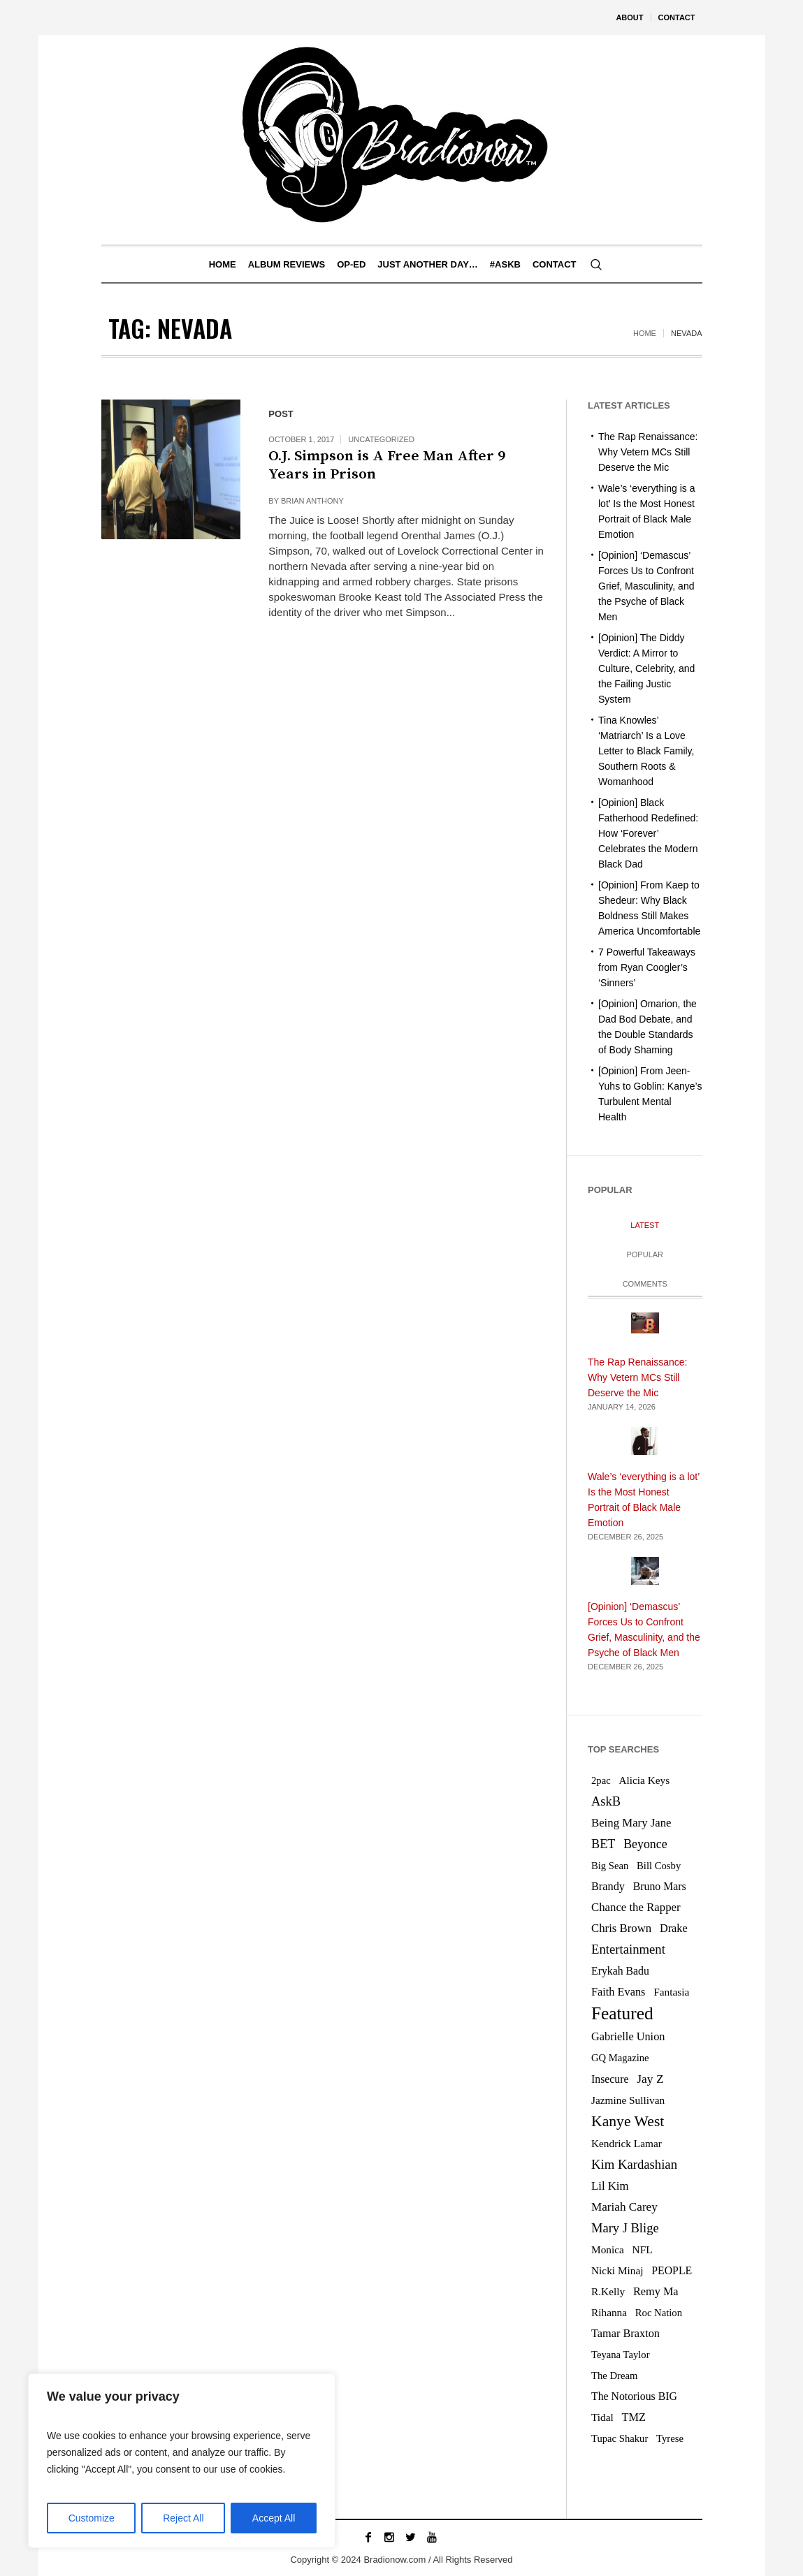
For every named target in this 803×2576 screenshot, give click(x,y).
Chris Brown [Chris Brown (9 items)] (621, 1928)
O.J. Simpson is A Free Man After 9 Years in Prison (386, 465)
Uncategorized (381, 439)
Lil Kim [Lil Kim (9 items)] (610, 2186)
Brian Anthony (312, 501)
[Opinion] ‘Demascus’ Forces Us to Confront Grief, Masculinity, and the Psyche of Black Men (646, 586)
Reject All (183, 2518)
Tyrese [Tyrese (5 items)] (669, 2438)
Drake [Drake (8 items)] (674, 1928)
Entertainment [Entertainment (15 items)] (628, 1949)
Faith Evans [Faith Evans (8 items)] (618, 1991)
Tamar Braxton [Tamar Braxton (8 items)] (625, 2333)
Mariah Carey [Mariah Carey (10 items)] (624, 2206)
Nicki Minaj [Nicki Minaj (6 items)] (617, 2270)
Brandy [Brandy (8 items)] (608, 1886)
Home (644, 333)
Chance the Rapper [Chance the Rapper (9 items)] (636, 1907)
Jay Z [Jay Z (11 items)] (650, 2079)
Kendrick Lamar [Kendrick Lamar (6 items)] (626, 2143)
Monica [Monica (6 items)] (607, 2249)
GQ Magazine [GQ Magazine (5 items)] (620, 2057)
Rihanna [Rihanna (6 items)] (609, 2312)
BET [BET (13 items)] (603, 1844)
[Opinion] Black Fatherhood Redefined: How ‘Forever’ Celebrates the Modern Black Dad (648, 833)
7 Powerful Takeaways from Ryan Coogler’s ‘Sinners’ (646, 967)
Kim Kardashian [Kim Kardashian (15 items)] (634, 2164)
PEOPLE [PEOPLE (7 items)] (671, 2270)
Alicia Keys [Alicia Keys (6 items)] (644, 1780)
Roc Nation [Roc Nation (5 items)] (658, 2312)
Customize (91, 2518)
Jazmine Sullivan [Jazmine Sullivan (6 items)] (628, 2100)
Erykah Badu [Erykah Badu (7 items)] (620, 1971)
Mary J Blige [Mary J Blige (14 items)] (625, 2228)
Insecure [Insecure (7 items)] (610, 2079)
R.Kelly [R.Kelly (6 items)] (608, 2291)
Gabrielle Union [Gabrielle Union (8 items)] (628, 2036)
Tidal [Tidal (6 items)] (602, 2417)
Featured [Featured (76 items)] (622, 2013)
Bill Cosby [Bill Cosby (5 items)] (659, 1865)
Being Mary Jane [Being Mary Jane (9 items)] (631, 1822)
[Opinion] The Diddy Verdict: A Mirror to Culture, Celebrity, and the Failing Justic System (646, 668)
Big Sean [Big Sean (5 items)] (609, 1865)
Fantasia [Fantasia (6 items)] (671, 1992)
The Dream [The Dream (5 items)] (614, 2375)
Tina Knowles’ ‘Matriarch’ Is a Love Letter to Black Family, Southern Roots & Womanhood (646, 751)
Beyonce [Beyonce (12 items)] (645, 1844)
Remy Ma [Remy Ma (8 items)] (656, 2291)
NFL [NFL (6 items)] (642, 2249)
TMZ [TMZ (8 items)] (634, 2417)
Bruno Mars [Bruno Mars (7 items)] (659, 1886)
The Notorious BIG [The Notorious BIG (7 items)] (634, 2396)
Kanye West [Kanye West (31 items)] (627, 2121)
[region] (181, 2460)
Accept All (273, 2518)
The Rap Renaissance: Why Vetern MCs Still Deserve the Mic (647, 452)
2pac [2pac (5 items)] (601, 1780)
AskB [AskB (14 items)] (606, 1801)
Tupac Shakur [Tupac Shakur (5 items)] (619, 2438)
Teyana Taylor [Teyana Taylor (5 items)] (620, 2354)
